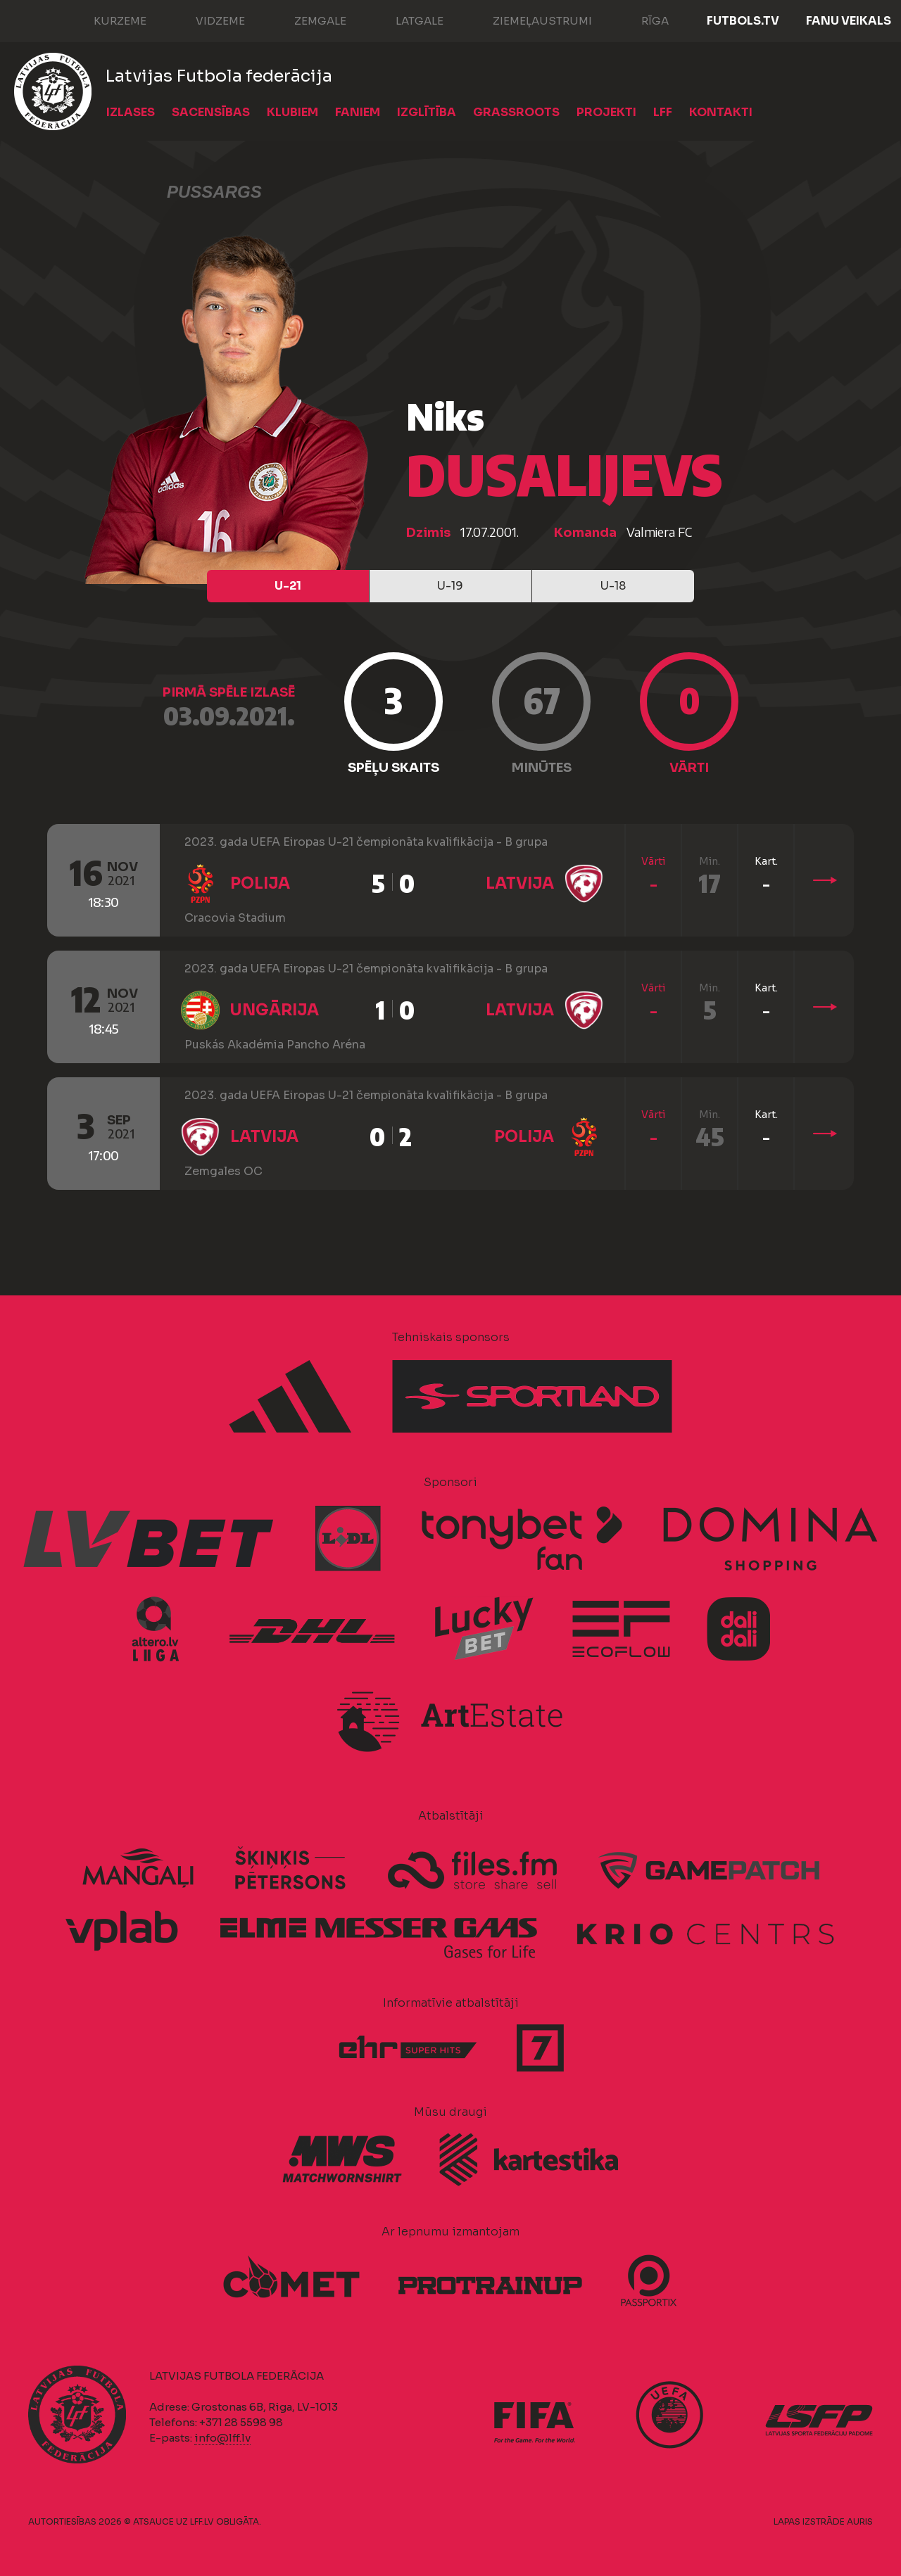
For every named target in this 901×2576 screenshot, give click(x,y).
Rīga (641, 20)
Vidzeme (206, 20)
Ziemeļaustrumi (528, 20)
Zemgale (306, 20)
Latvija (520, 883)
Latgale (405, 20)
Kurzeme (105, 20)
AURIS (860, 2521)
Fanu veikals (848, 20)
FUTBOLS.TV (743, 20)
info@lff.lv (222, 2437)
